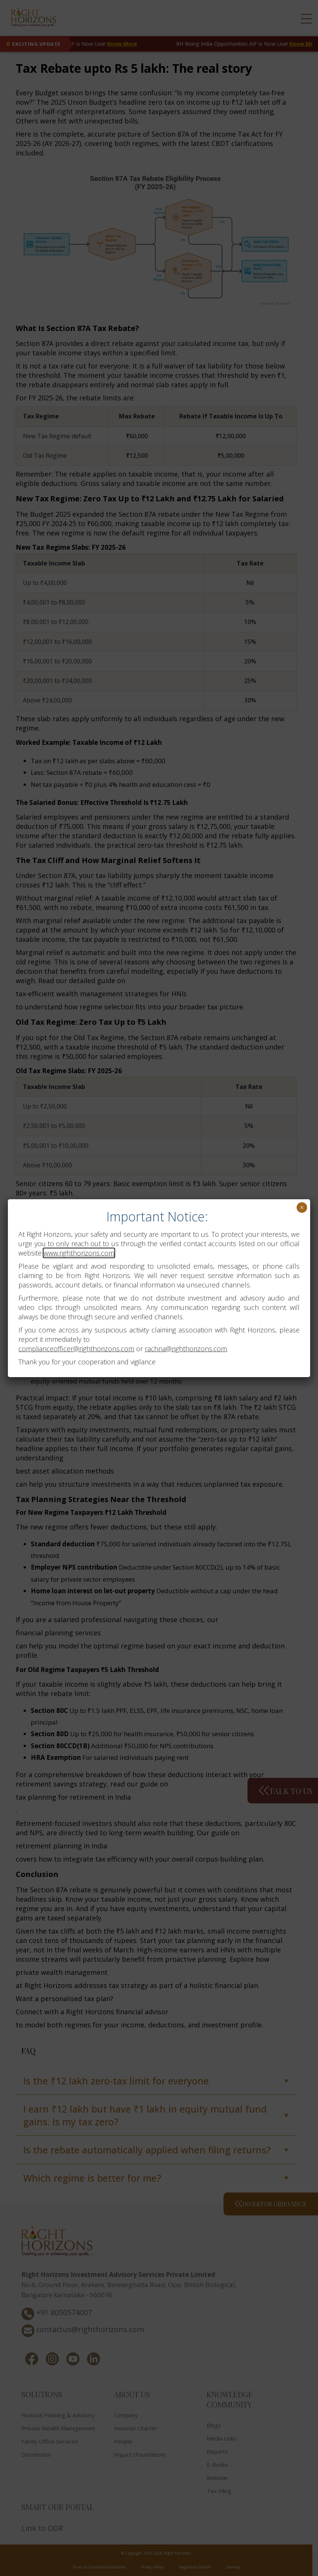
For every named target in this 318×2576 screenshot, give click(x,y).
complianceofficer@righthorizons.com (76, 1348)
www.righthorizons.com (79, 1252)
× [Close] (302, 1207)
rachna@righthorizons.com (186, 1348)
